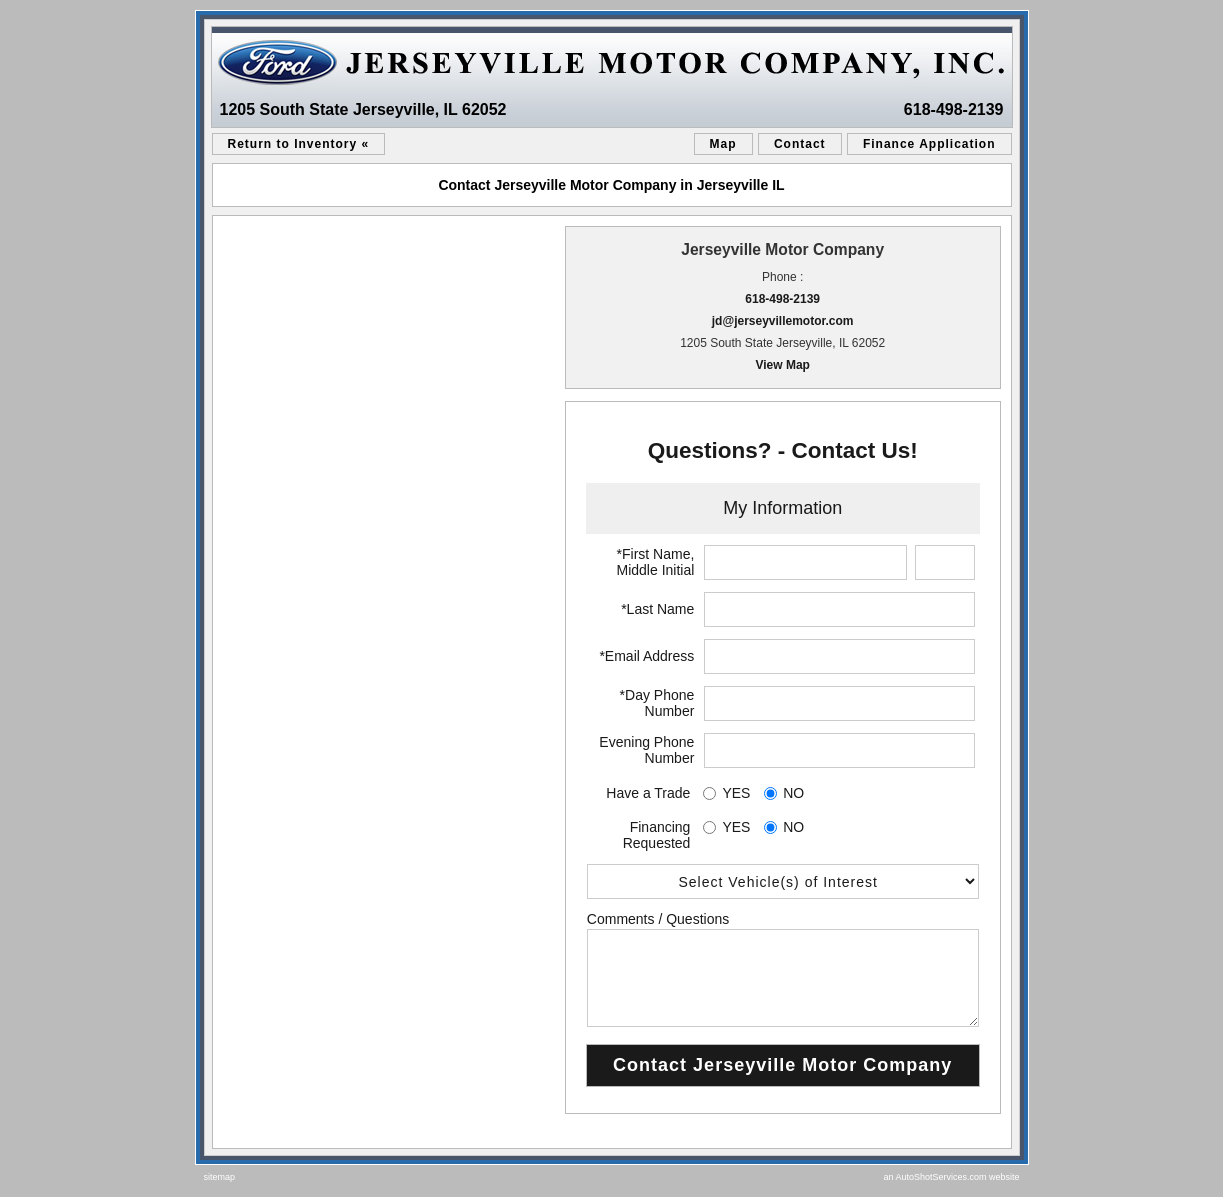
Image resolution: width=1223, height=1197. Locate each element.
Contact (800, 144)
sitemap (220, 1177)
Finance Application (929, 144)
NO (793, 793)
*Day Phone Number (657, 703)
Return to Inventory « (299, 144)
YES (736, 793)
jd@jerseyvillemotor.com (783, 321)
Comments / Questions (658, 919)
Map (723, 144)
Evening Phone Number (646, 750)
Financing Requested (657, 835)
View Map (782, 365)
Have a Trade (648, 793)
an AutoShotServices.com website (951, 1177)
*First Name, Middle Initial (656, 562)
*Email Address (646, 656)
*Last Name (657, 609)
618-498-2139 (954, 109)
